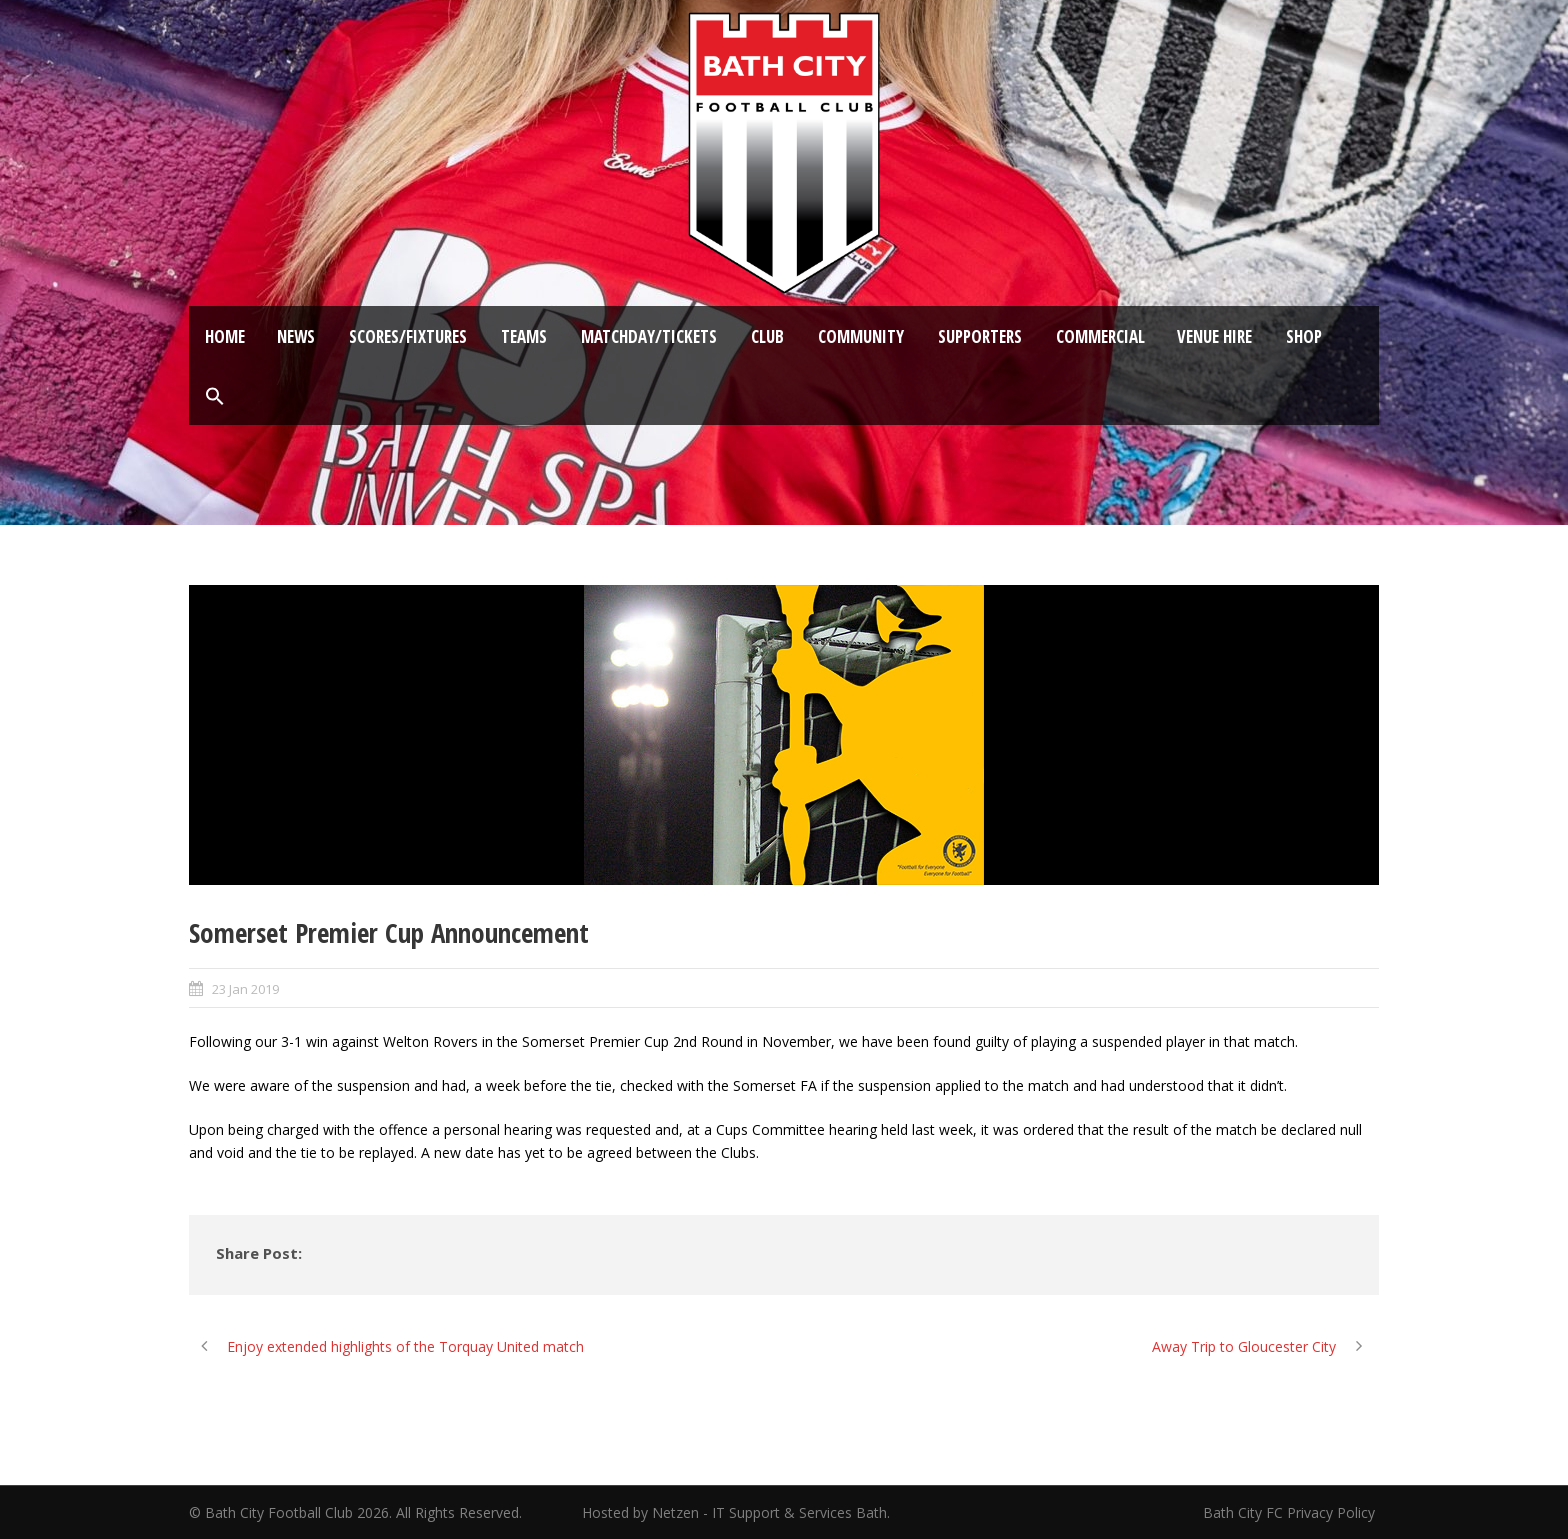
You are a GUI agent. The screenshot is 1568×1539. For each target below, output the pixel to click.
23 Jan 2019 (245, 989)
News (296, 336)
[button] (215, 397)
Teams (524, 336)
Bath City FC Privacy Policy (1291, 1512)
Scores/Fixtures (408, 336)
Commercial (1100, 336)
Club (767, 336)
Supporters (980, 336)
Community (861, 336)
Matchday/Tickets (649, 336)
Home (225, 336)
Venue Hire (1214, 336)
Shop (1304, 336)
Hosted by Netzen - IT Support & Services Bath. (736, 1512)
